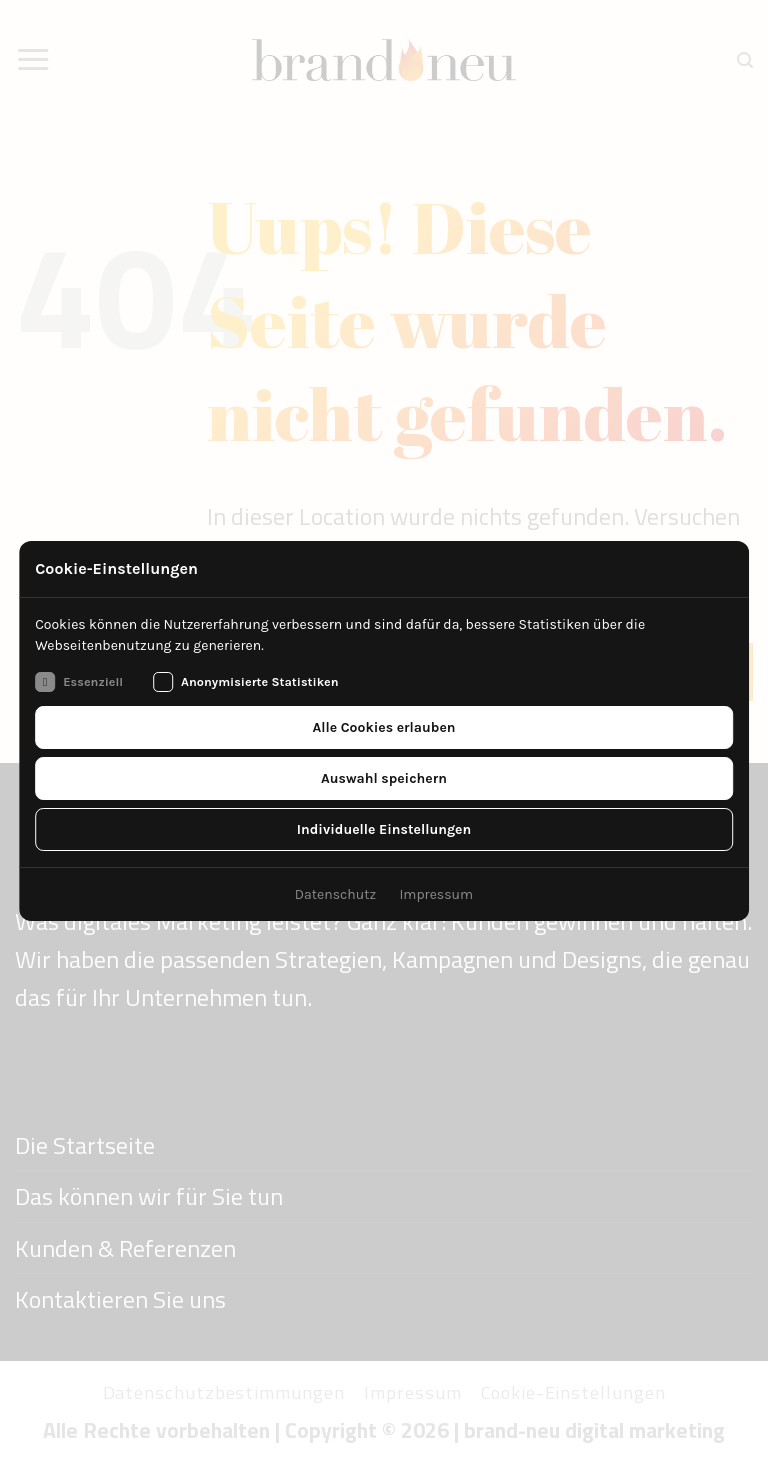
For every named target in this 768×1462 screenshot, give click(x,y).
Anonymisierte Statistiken (246, 682)
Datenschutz (335, 894)
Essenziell (79, 682)
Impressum (436, 894)
